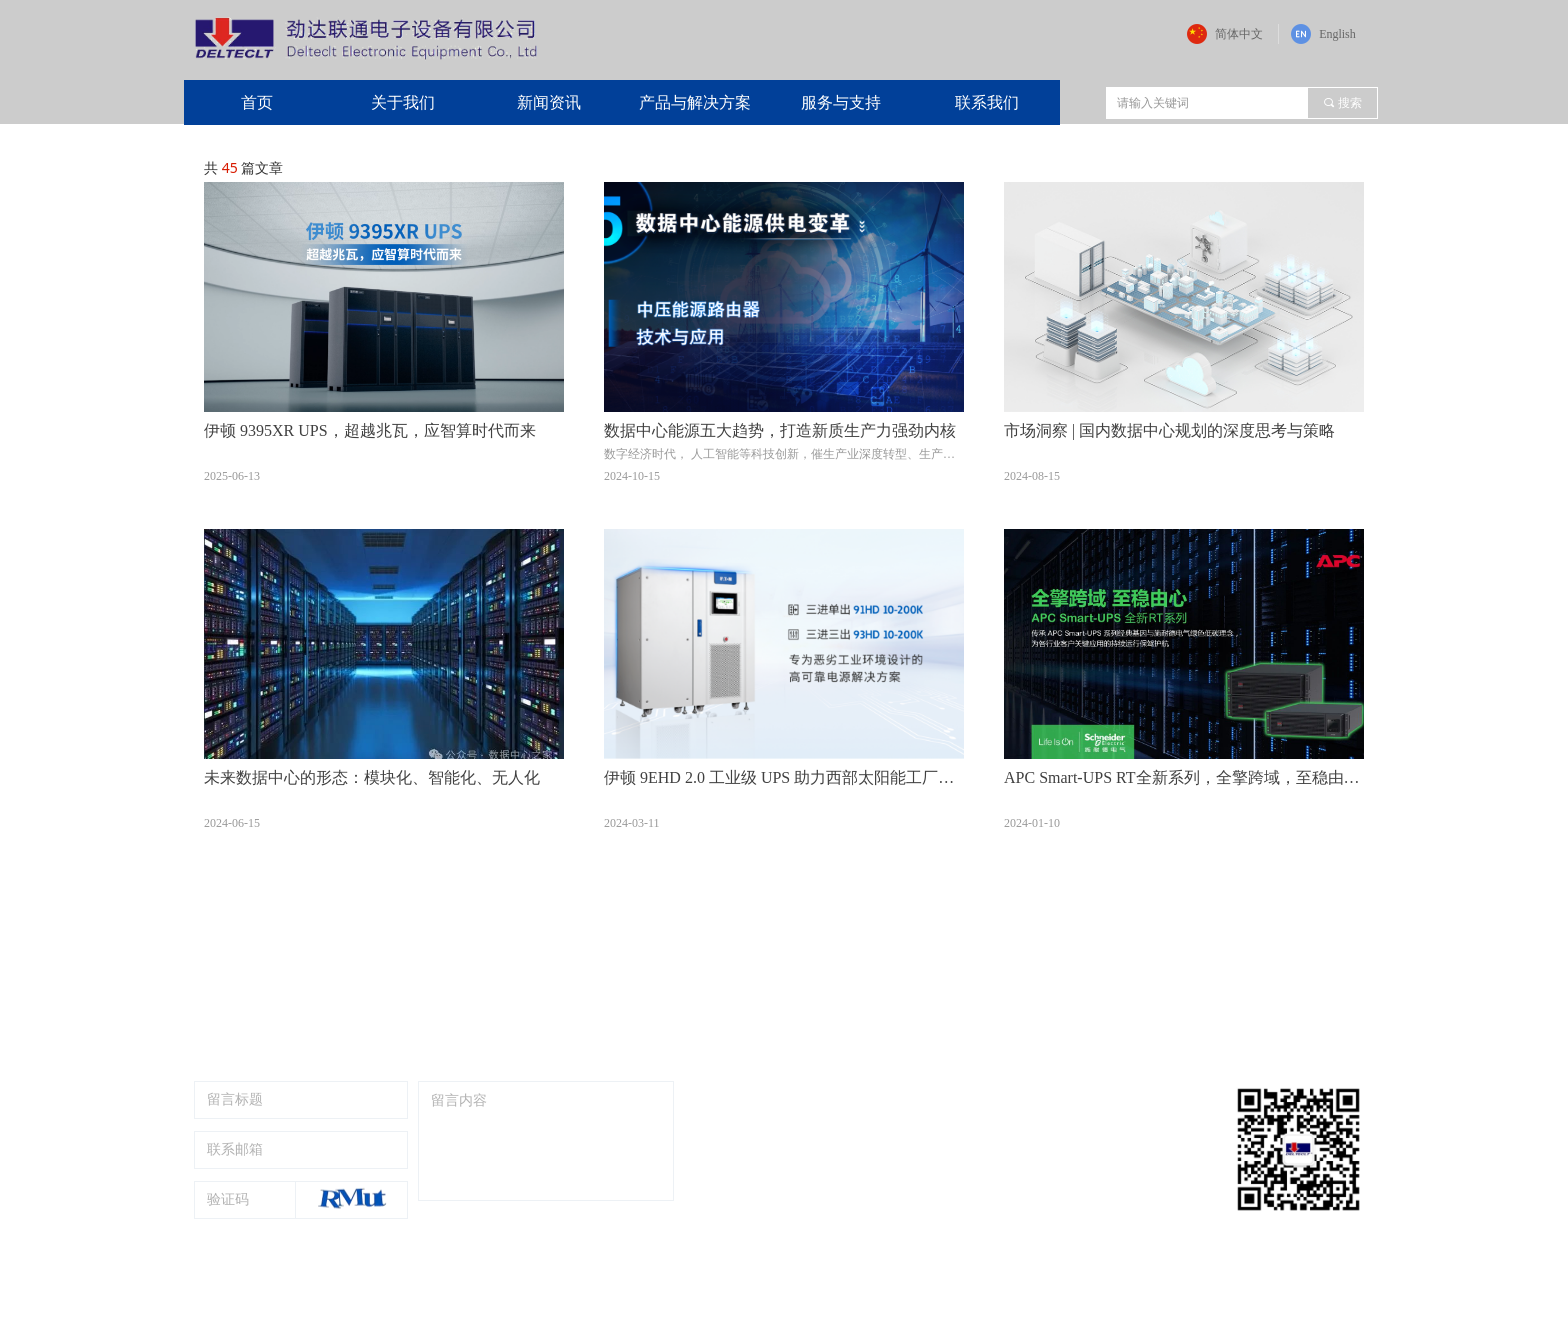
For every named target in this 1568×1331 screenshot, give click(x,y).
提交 (624, 1231)
